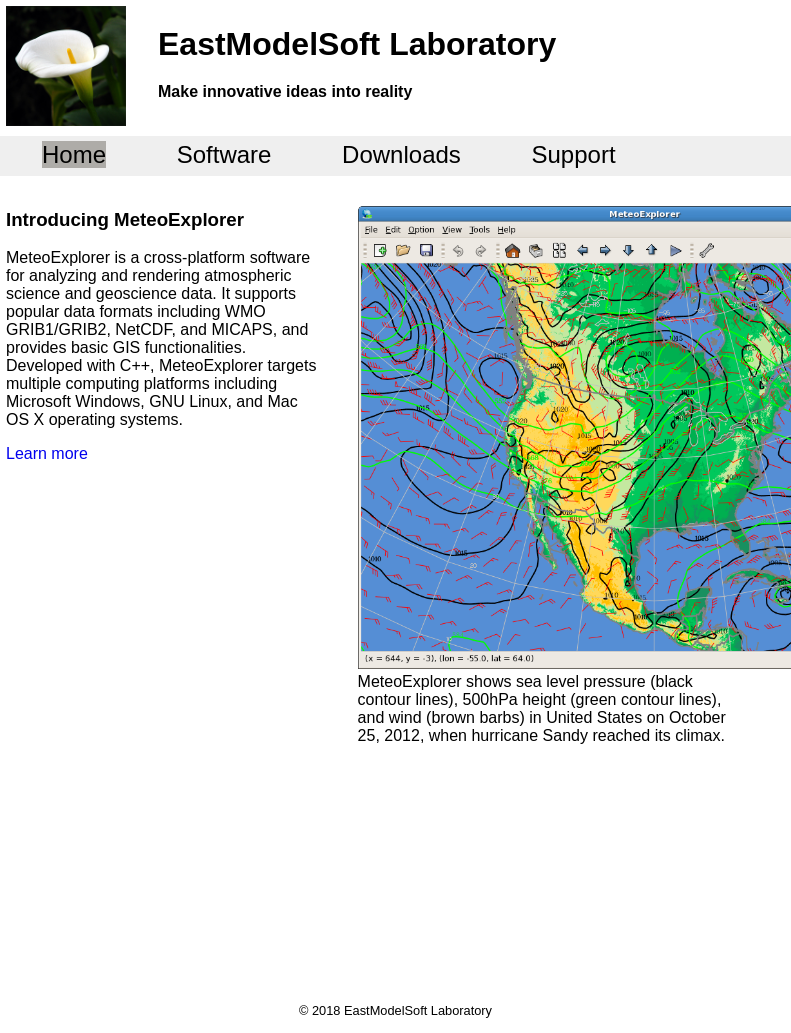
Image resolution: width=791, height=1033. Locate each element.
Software (224, 154)
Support (574, 154)
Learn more (47, 453)
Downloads (401, 154)
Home (74, 154)
